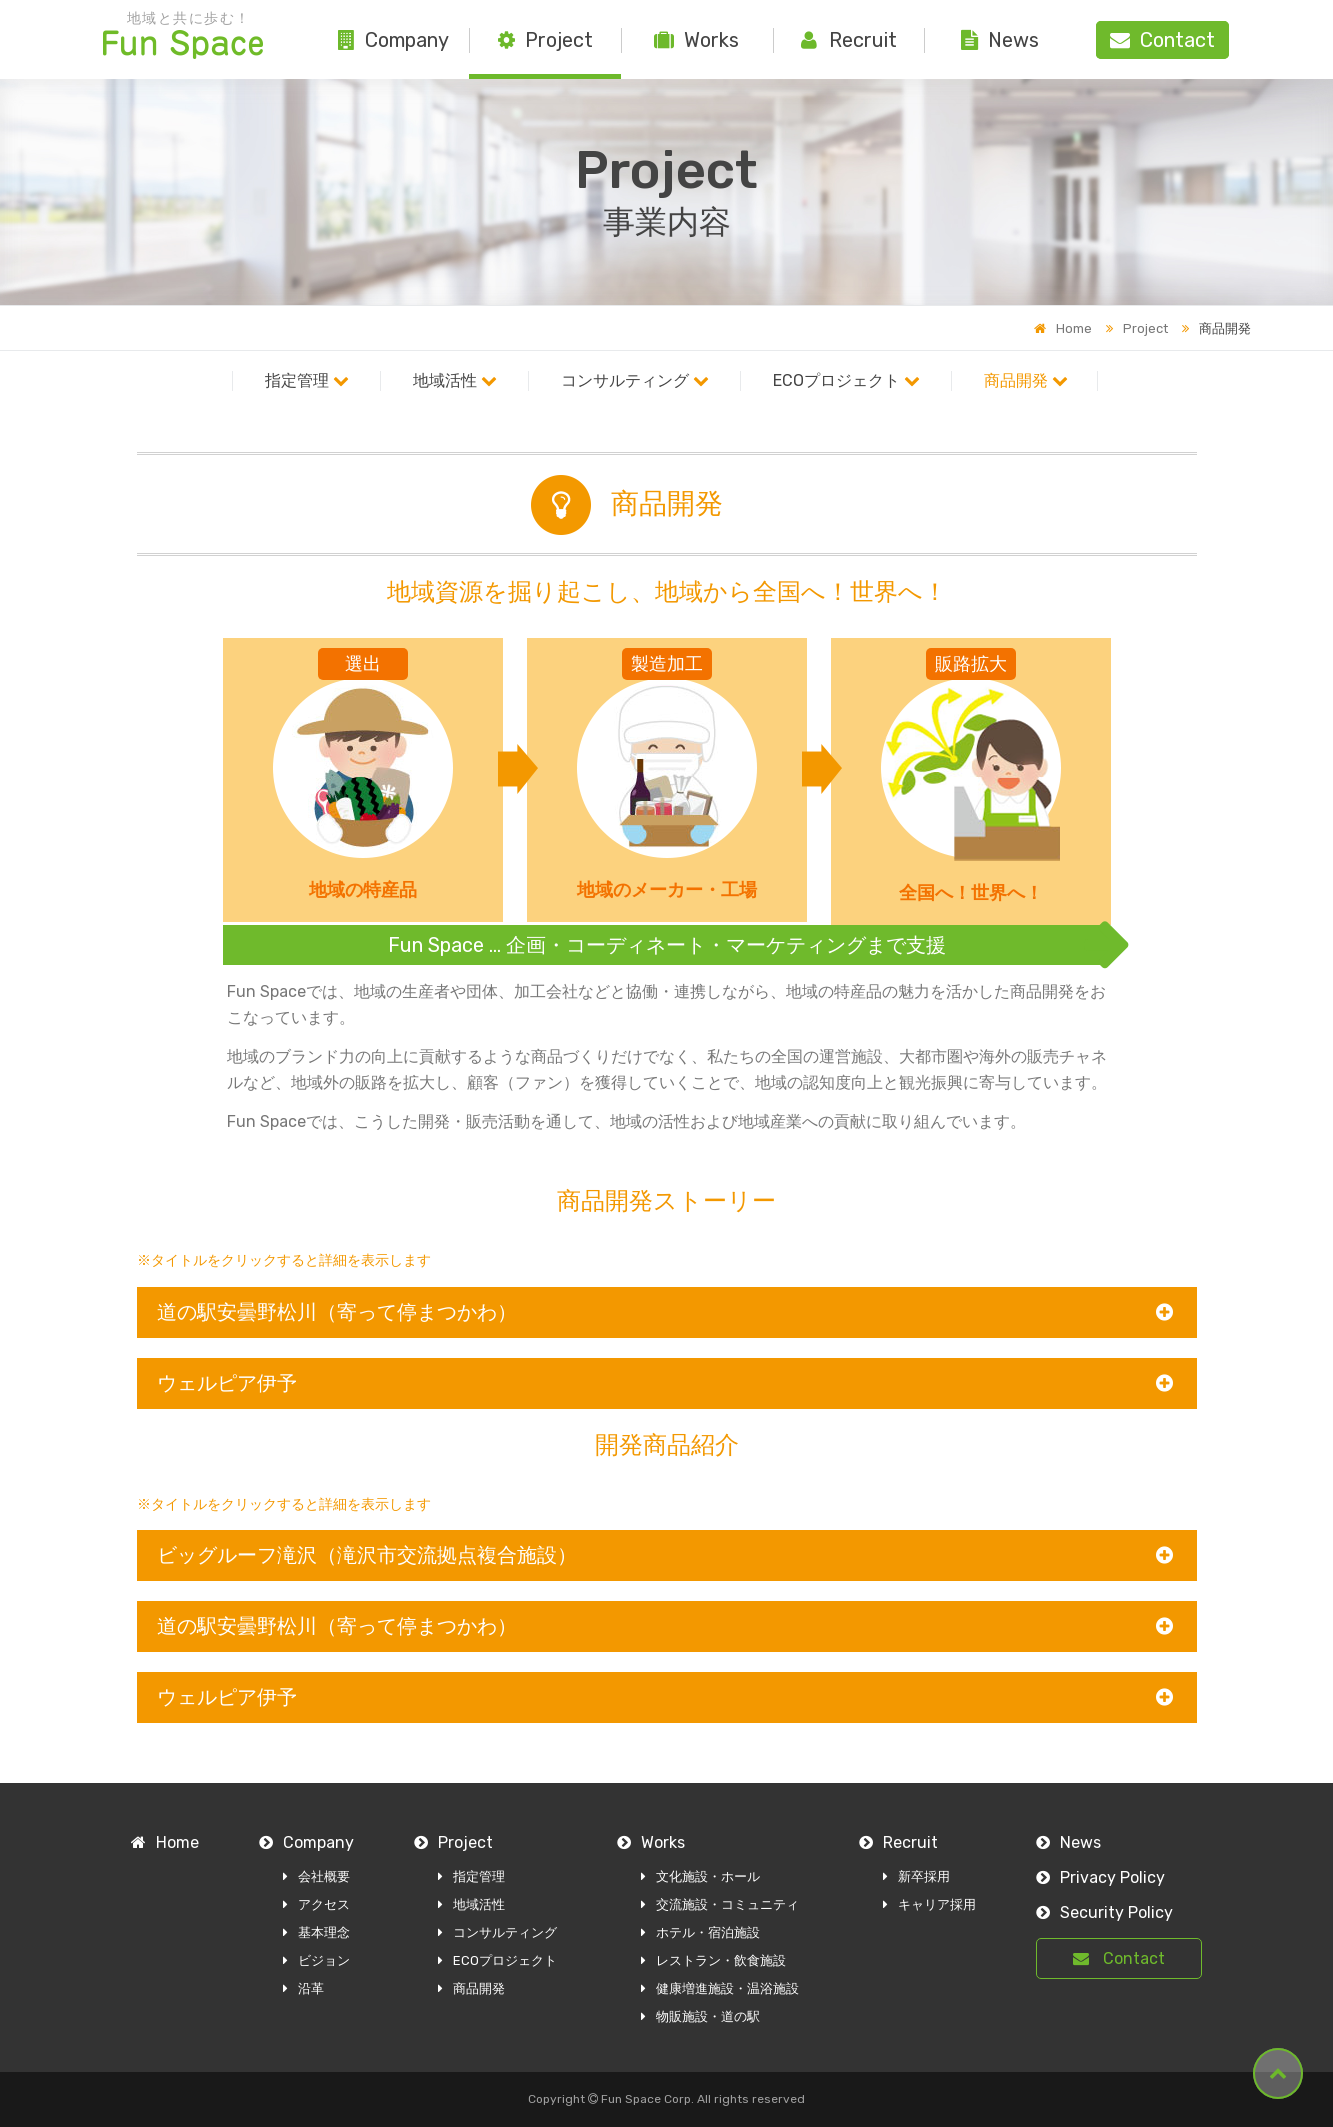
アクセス (316, 1904)
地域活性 (455, 380)
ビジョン (316, 1960)
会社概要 (316, 1876)
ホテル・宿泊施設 (700, 1932)
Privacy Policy (1100, 1877)
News (1000, 40)
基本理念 (316, 1932)
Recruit (849, 40)
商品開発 (1026, 380)
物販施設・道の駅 (700, 2016)
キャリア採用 (929, 1904)
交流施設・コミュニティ (720, 1904)
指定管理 (307, 380)
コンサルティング (635, 380)
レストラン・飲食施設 (713, 1960)
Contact (1119, 1958)
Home (1063, 328)
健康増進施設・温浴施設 (720, 1988)
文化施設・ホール (700, 1876)
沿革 (303, 1988)
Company (393, 40)
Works (696, 40)
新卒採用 (916, 1876)
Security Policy (1104, 1912)
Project (545, 40)
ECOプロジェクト (846, 380)
